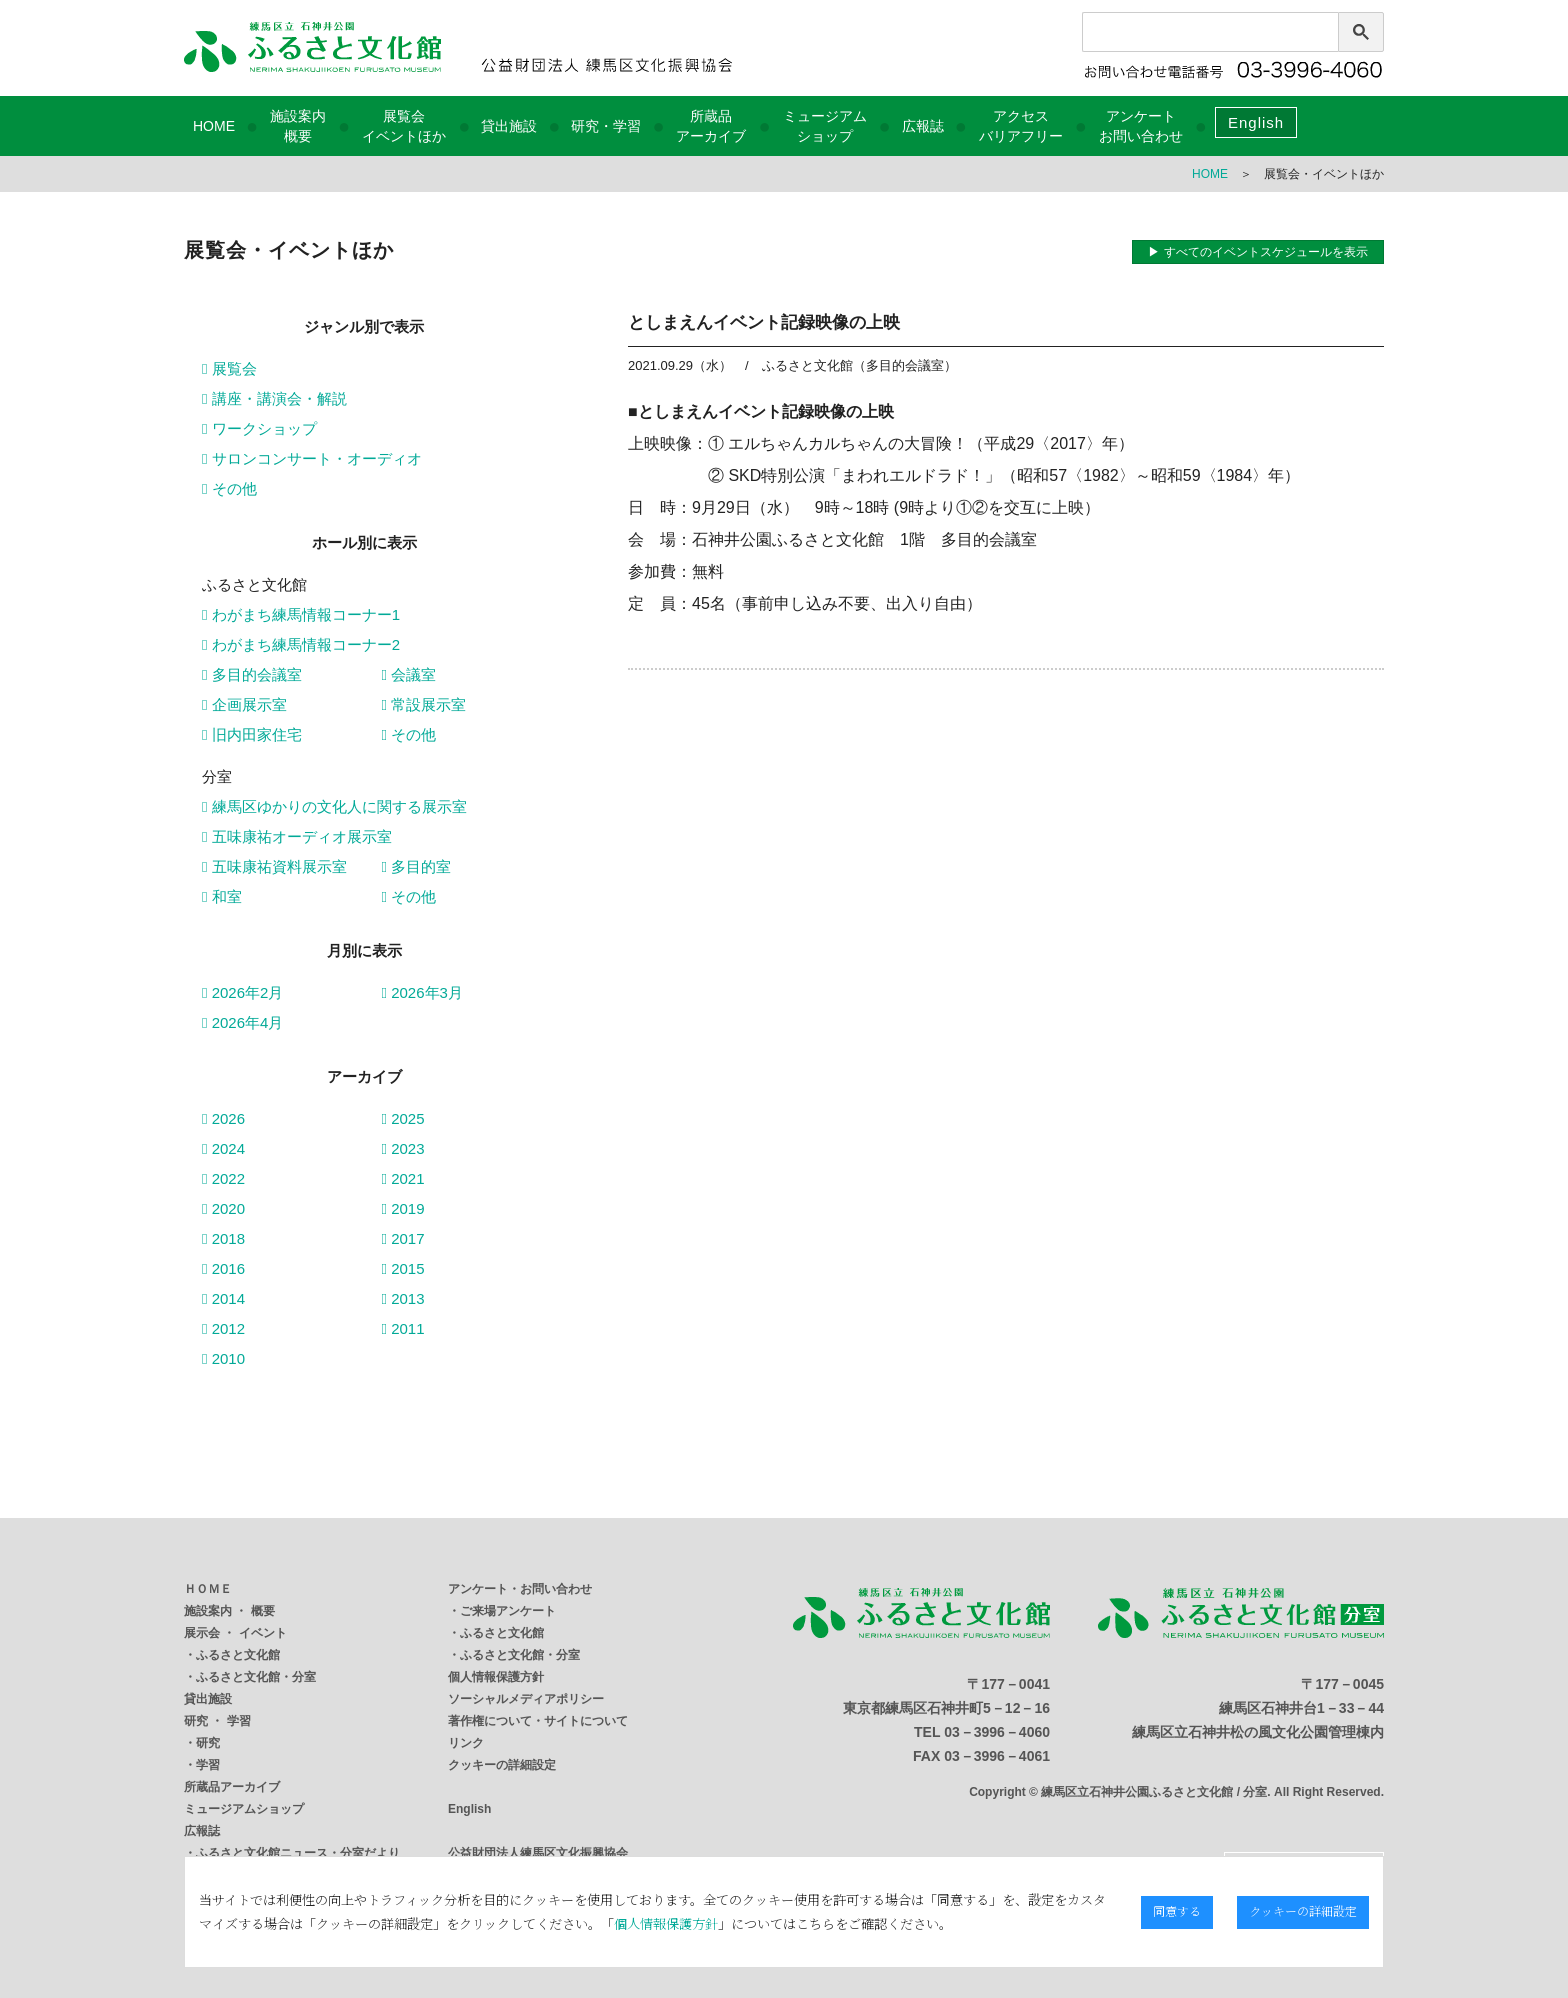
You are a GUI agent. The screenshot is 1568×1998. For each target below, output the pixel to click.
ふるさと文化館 (238, 1655)
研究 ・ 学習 (217, 1721)
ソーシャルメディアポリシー (526, 1699)
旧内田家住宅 (252, 734)
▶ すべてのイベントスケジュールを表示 (1257, 252)
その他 (229, 488)
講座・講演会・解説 (274, 398)
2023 (403, 1148)
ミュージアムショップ (244, 1809)
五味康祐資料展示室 (274, 866)
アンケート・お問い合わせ (520, 1589)
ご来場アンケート (508, 1611)
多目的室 (417, 866)
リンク (466, 1743)
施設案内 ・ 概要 (229, 1611)
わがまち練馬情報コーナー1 (301, 614)
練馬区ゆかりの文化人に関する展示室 (334, 806)
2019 (403, 1208)
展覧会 (229, 368)
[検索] (1186, 37)
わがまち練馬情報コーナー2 (301, 644)
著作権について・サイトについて (538, 1721)
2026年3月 (422, 992)
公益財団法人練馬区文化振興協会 (538, 1853)
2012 (223, 1328)
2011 (403, 1328)
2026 (223, 1118)
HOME (214, 126)
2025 (403, 1118)
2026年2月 (242, 992)
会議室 (409, 674)
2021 (403, 1178)
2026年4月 (242, 1022)
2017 (403, 1238)
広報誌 (923, 126)
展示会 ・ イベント (235, 1633)
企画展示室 (244, 704)
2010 (223, 1358)
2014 (223, 1298)
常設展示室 (424, 704)
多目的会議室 (252, 674)
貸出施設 (509, 126)
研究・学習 (606, 126)
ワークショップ (259, 428)
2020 (223, 1208)
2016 (223, 1268)
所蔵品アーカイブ (232, 1787)
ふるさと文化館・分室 (256, 1677)
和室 (222, 896)
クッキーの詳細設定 (502, 1765)
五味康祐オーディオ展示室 (297, 836)
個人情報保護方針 (496, 1677)
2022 (223, 1178)
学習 (208, 1765)
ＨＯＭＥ (208, 1589)
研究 (208, 1743)
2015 (403, 1268)
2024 (223, 1148)
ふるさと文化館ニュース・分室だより (298, 1853)
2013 (403, 1298)
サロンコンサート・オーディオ (312, 458)
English (1256, 122)
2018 (223, 1238)
